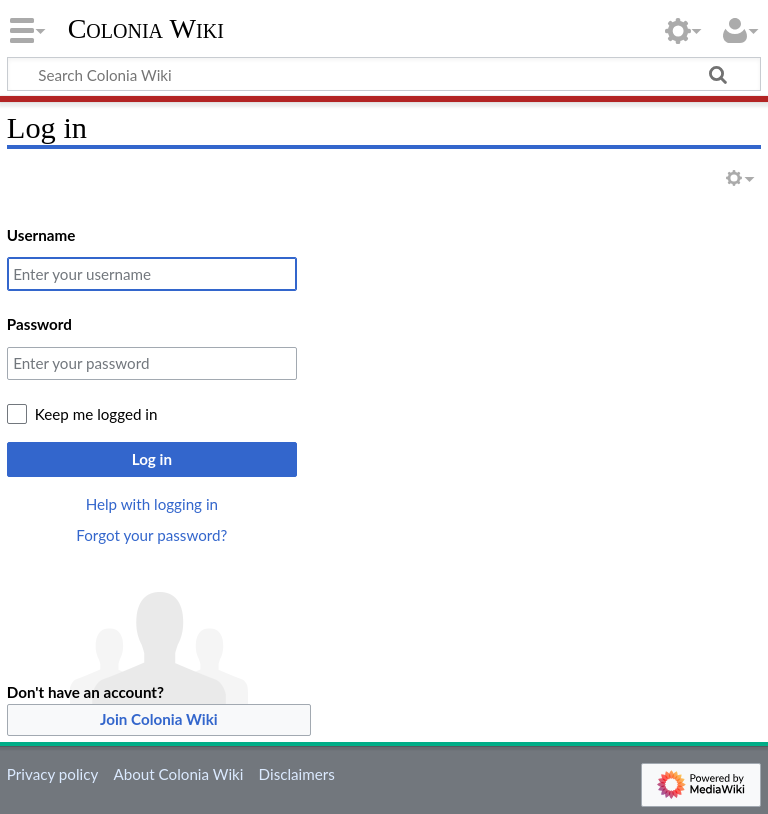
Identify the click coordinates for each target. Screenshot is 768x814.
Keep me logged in (96, 414)
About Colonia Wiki (178, 774)
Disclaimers (297, 774)
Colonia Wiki (146, 29)
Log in (152, 459)
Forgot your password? (151, 535)
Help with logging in (152, 504)
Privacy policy (52, 774)
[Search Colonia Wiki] (384, 74)
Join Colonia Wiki (159, 719)
